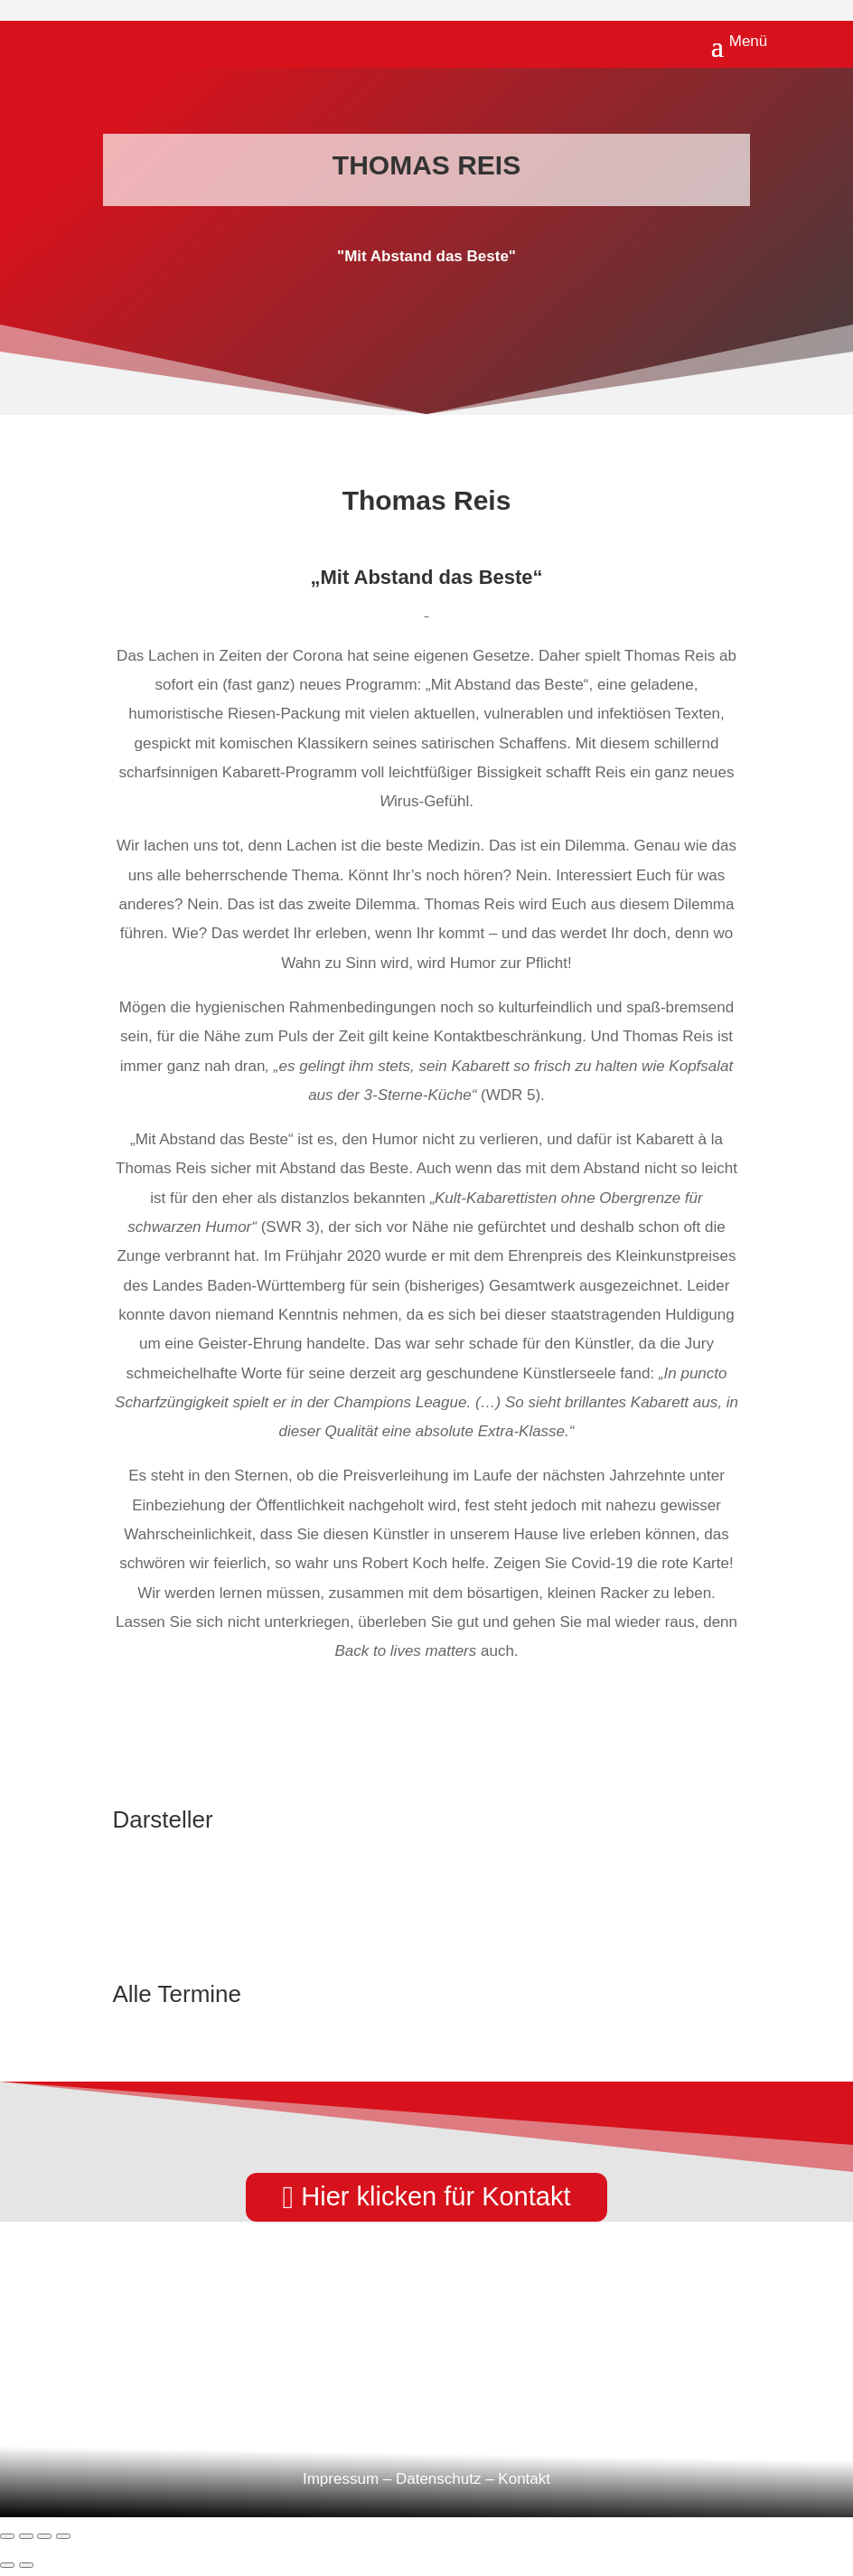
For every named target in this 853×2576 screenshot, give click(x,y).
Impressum (341, 2478)
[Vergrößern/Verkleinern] (7, 2536)
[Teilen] (44, 2536)
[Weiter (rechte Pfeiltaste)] (26, 2565)
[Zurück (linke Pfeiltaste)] (7, 2565)
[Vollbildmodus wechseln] (26, 2536)
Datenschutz (439, 2478)
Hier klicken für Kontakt (435, 2196)
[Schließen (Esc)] (63, 2536)
